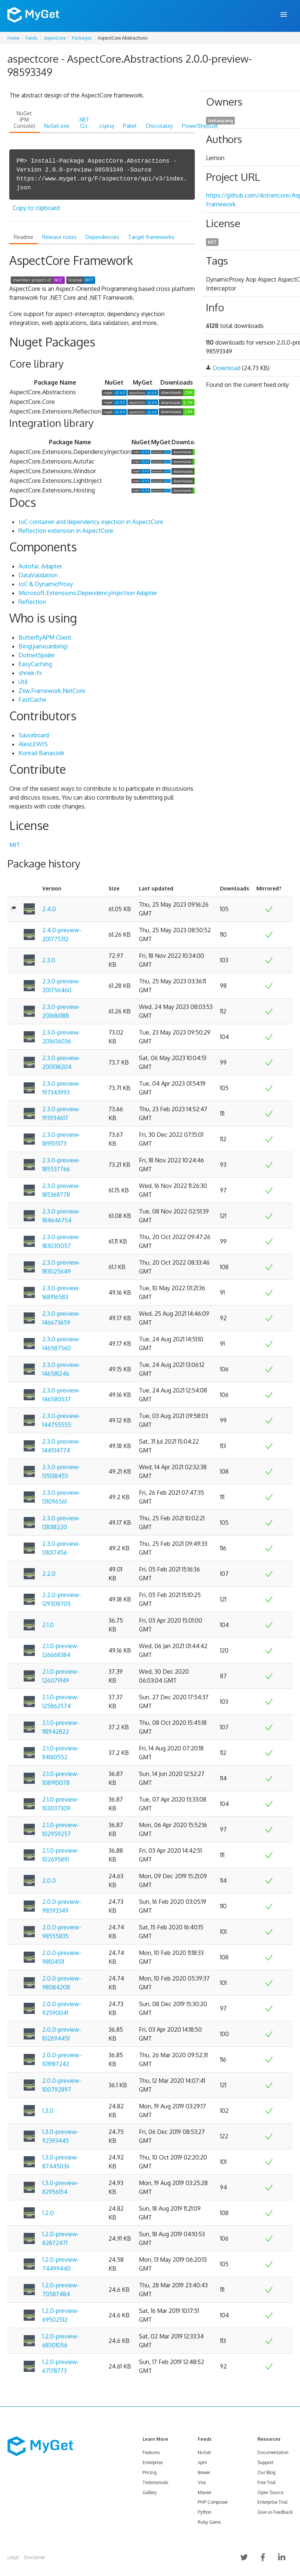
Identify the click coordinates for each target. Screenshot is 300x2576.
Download (226, 368)
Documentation (273, 2452)
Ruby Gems (209, 2522)
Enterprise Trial (272, 2502)
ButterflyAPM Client (45, 637)
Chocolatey (159, 126)
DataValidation (38, 575)
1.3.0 (47, 2110)
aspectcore (55, 38)
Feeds (31, 38)
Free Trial (266, 2482)
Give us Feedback (275, 2512)
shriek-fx (30, 673)
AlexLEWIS (33, 744)
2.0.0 (49, 1880)
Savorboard (34, 735)
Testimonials (155, 2482)
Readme (23, 237)
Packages (81, 38)
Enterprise (153, 2462)
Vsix (202, 2482)
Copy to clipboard (36, 208)
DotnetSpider (37, 655)
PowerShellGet (200, 126)
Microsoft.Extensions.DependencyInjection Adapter (88, 593)
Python (204, 2512)
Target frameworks (151, 237)
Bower (204, 2472)
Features (151, 2452)
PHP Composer (213, 2502)
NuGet (204, 2452)
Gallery (150, 2492)
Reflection (32, 601)
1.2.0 (48, 2213)
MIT (14, 845)
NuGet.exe (56, 126)
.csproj (106, 126)
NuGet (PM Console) (24, 119)
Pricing (150, 2472)
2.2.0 (49, 1573)
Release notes (59, 237)
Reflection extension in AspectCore (66, 530)
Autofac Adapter (40, 566)
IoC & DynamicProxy (46, 584)
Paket (130, 126)
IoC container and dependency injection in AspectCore (91, 521)
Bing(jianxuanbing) (43, 646)
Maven (204, 2492)
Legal (13, 2557)
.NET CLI (83, 122)
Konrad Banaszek (41, 753)
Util (23, 682)
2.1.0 (48, 1625)
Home (13, 38)
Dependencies (102, 237)
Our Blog (266, 2472)
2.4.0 (49, 909)
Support (265, 2462)
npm (202, 2462)
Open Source (270, 2492)
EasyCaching (35, 664)
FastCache (32, 699)
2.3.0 (48, 960)
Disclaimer (34, 2557)
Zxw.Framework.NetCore (52, 690)
